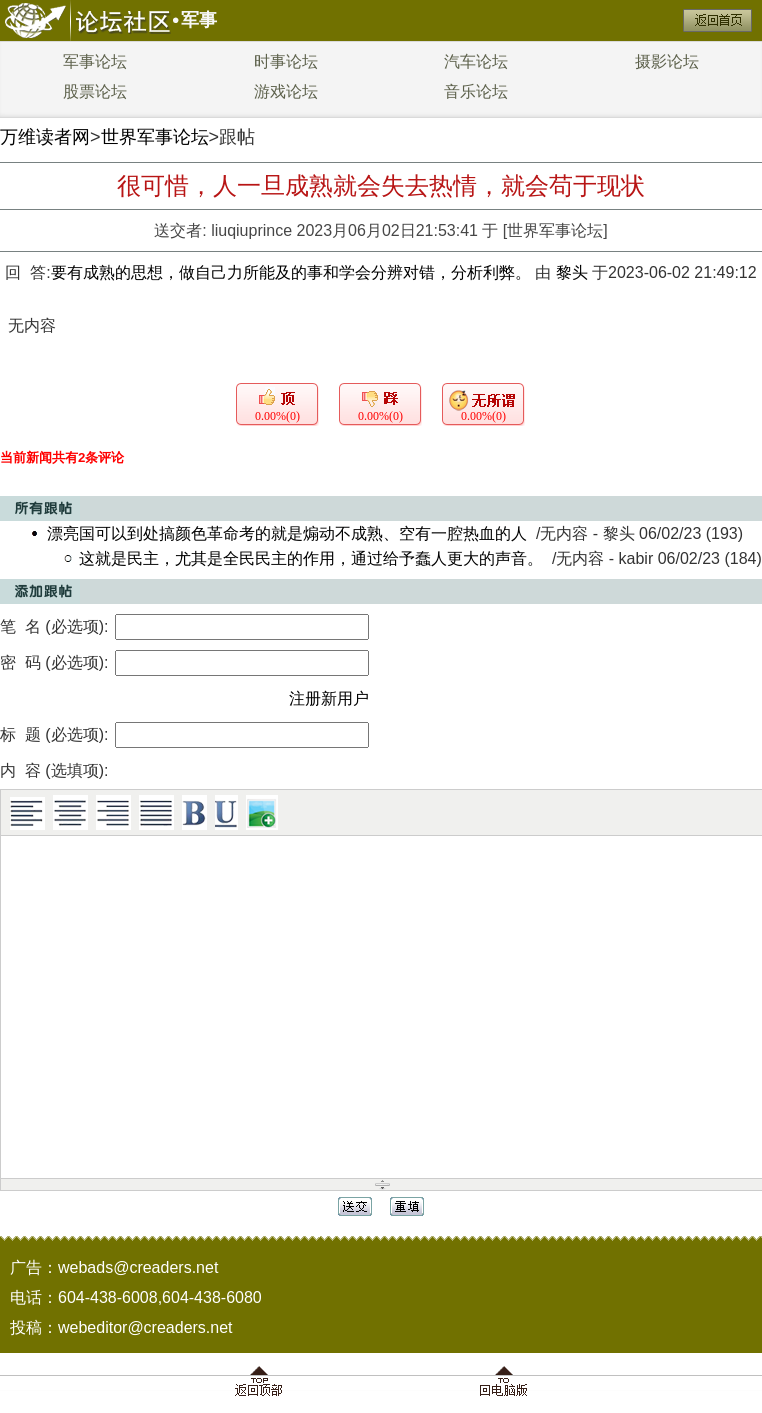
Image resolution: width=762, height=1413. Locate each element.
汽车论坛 (476, 61)
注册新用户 (329, 698)
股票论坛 (95, 91)
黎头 (572, 272)
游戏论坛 (286, 91)
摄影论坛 (667, 61)
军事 (199, 20)
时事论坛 (286, 61)
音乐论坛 (476, 91)
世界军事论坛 (155, 137)
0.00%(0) (277, 416)
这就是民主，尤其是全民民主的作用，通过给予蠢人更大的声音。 (311, 558)
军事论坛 (95, 61)
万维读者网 (45, 137)
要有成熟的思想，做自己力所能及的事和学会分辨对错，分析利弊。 (293, 272)
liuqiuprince (251, 230)
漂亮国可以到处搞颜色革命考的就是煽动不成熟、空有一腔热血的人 (287, 533)
